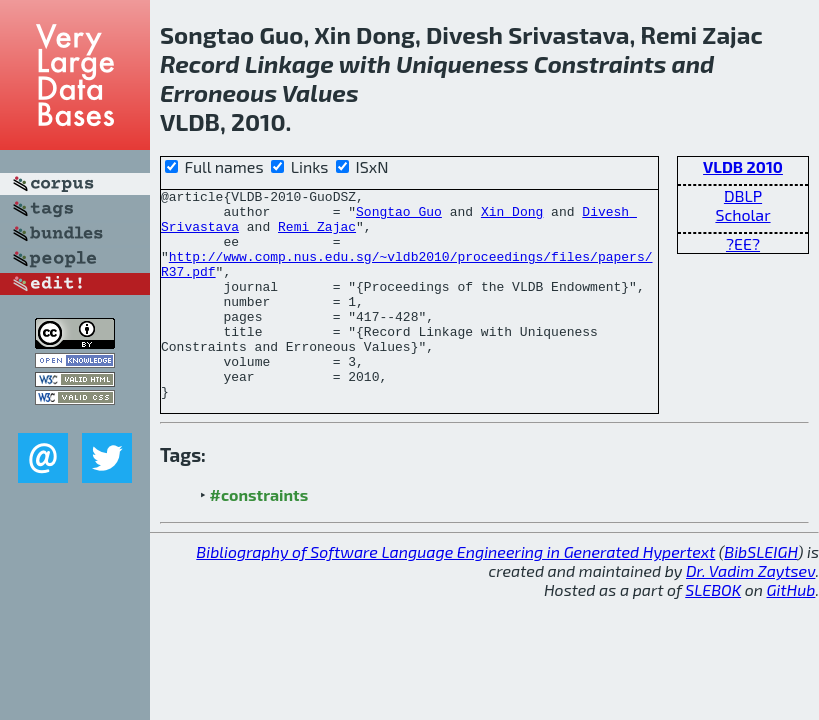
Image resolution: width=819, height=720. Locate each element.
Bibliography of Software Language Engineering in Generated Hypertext (455, 593)
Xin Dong (512, 217)
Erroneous (218, 92)
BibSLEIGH (760, 593)
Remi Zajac (317, 235)
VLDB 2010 (743, 166)
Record (199, 63)
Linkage (289, 63)
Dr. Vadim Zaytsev (750, 612)
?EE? (743, 243)
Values (320, 92)
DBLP (743, 195)
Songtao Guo (399, 217)
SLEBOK (713, 631)
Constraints (600, 63)
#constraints (259, 536)
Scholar (742, 214)
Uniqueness (462, 63)
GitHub (791, 631)
